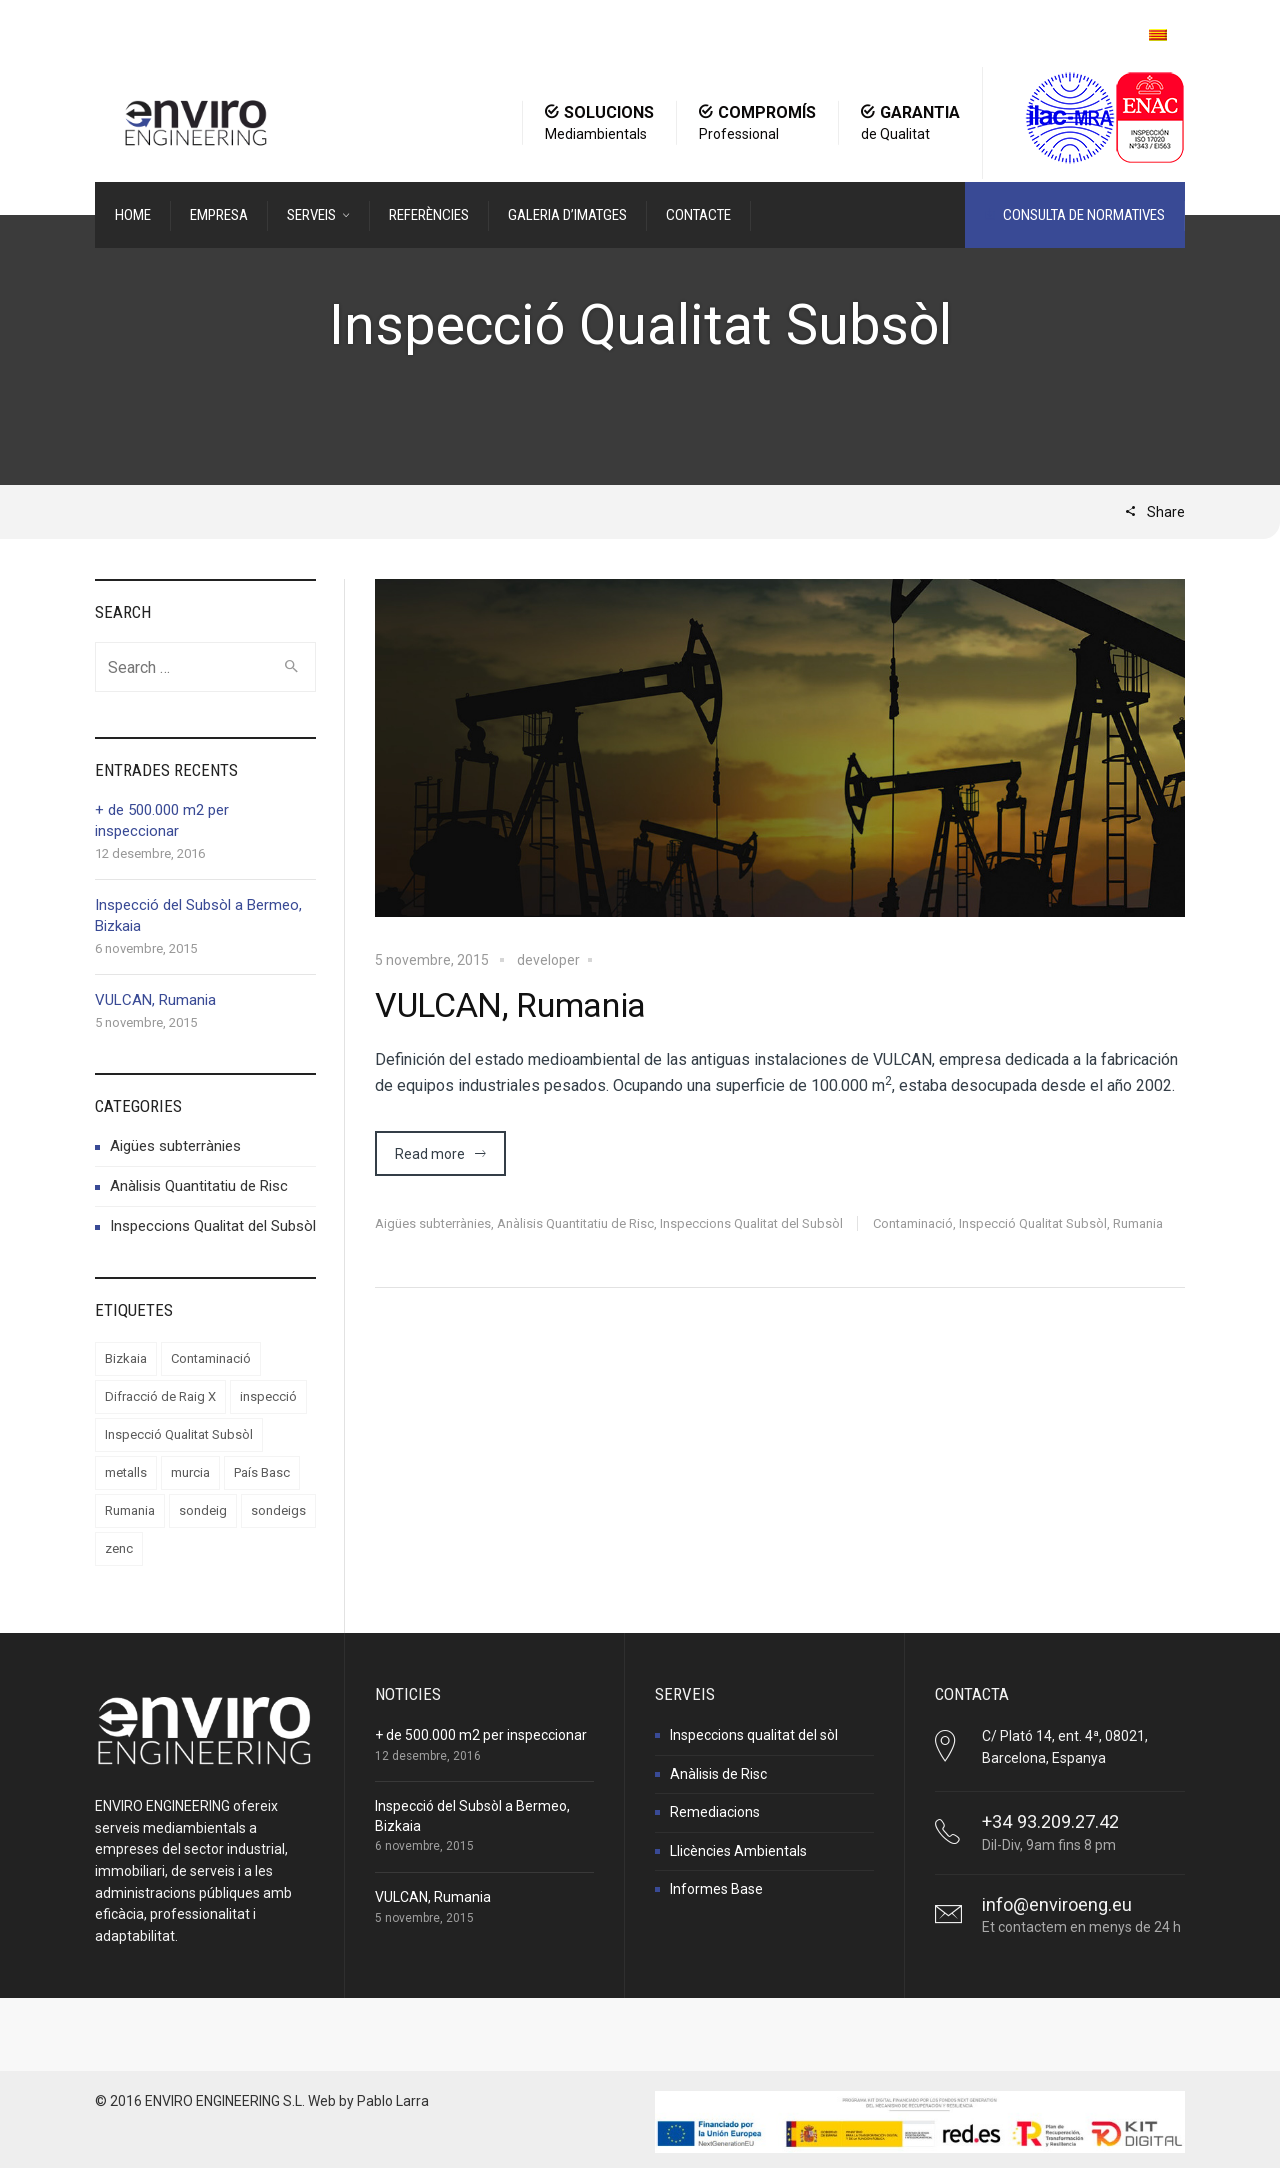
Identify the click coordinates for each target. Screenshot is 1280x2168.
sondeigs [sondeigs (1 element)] (278, 1510)
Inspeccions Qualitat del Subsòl (751, 1223)
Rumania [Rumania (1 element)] (130, 1510)
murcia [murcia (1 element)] (190, 1472)
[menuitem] (1158, 35)
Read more (430, 1154)
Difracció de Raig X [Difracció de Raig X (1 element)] (160, 1396)
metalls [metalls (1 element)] (126, 1472)
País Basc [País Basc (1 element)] (262, 1472)
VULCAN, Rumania (510, 1005)
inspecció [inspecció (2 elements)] (268, 1396)
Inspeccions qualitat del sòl (754, 1735)
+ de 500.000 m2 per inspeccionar (481, 1735)
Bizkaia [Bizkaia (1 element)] (126, 1358)
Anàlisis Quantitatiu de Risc (575, 1223)
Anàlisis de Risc (718, 1774)
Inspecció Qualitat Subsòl (1033, 1223)
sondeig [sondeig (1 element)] (203, 1510)
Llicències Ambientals (738, 1851)
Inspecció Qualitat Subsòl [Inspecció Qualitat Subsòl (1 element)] (179, 1434)
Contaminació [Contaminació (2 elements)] (211, 1358)
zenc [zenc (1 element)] (119, 1548)
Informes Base (716, 1889)
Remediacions (715, 1812)
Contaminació (913, 1223)
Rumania (1138, 1223)
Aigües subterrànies (433, 1223)
